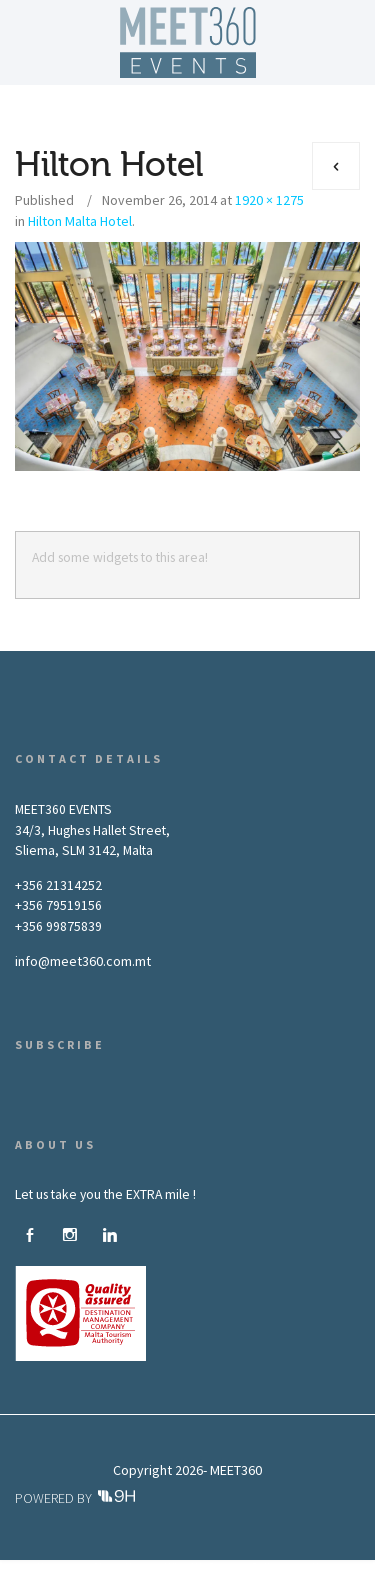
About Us (115, 1567)
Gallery (267, 1567)
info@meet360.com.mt (83, 961)
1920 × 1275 (269, 200)
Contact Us (188, 1583)
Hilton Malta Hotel (80, 221)
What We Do (194, 1567)
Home (51, 1567)
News (325, 1567)
